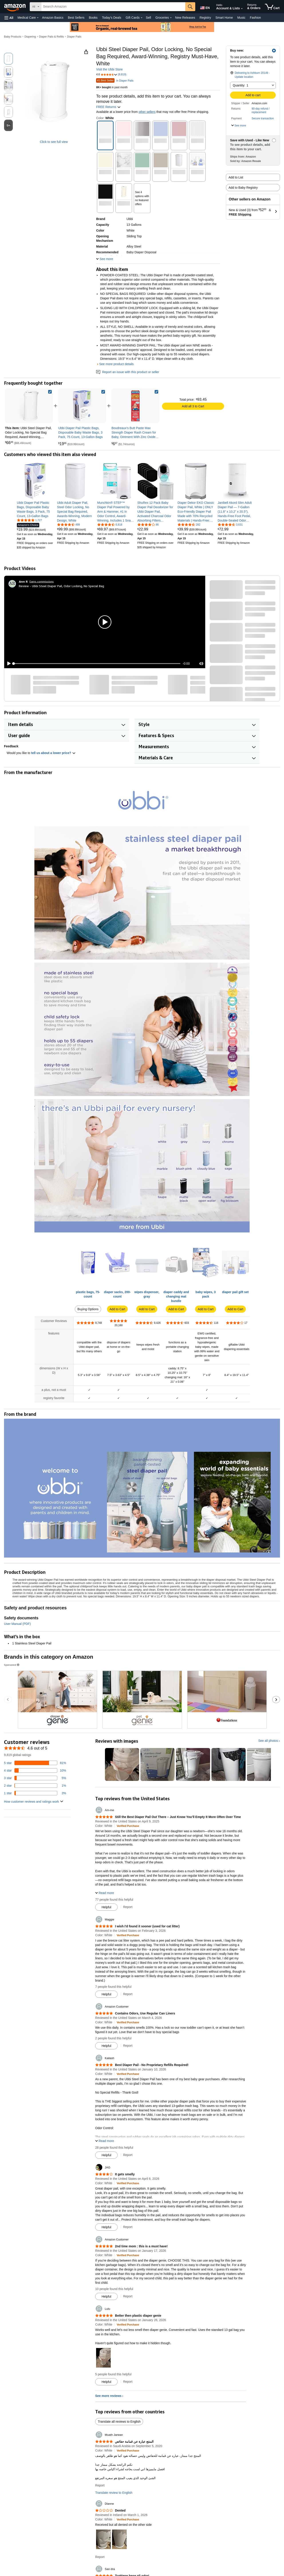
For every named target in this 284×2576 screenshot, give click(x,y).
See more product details (116, 364)
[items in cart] (272, 6)
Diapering (30, 36)
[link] (82, 405)
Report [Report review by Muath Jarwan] (100, 2563)
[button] (8, 17)
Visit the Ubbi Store (109, 69)
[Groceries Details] (171, 17)
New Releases (185, 17)
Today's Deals (111, 17)
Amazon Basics (52, 17)
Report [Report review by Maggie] (127, 2072)
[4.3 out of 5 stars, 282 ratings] (189, 524)
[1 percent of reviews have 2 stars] (35, 1863)
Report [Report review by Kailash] (127, 2232)
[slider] (97, 741)
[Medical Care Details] (38, 17)
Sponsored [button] (12, 1742)
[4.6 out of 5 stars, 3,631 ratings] (230, 524)
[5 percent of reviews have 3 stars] (35, 1856)
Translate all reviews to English (119, 2499)
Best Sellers (76, 17)
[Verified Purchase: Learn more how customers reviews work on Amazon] (128, 1903)
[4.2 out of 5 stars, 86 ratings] (148, 524)
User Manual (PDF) (17, 1701)
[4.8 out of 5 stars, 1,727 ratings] (29, 520)
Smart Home (224, 17)
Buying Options (88, 1387)
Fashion (255, 17)
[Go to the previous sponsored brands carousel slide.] (8, 1777)
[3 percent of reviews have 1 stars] (35, 1871)
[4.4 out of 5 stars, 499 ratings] (68, 524)
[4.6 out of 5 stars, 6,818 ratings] (109, 524)
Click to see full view (54, 142)
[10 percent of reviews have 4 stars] (35, 1848)
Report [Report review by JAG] (127, 2304)
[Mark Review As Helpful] (106, 1985)
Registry (205, 17)
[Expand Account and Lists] (242, 8)
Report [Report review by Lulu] (127, 2459)
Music (241, 17)
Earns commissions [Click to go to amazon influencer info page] (42, 659)
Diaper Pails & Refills (51, 36)
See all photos (268, 1818)
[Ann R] (23, 659)
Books (93, 17)
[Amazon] (15, 6)
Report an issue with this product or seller (127, 372)
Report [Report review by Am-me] (127, 1984)
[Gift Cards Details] (141, 17)
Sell (148, 17)
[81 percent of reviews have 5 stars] (35, 1840)
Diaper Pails (74, 36)
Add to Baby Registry (243, 187)
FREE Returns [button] (108, 107)
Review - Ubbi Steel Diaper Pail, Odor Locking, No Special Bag (61, 664)
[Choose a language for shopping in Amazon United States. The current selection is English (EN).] (204, 6)
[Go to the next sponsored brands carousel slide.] (276, 1777)
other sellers (147, 112)
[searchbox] (113, 6)
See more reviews (108, 2473)
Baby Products (12, 36)
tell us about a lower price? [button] (53, 830)
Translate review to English (113, 2570)
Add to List (236, 177)
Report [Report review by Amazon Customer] (127, 2123)
